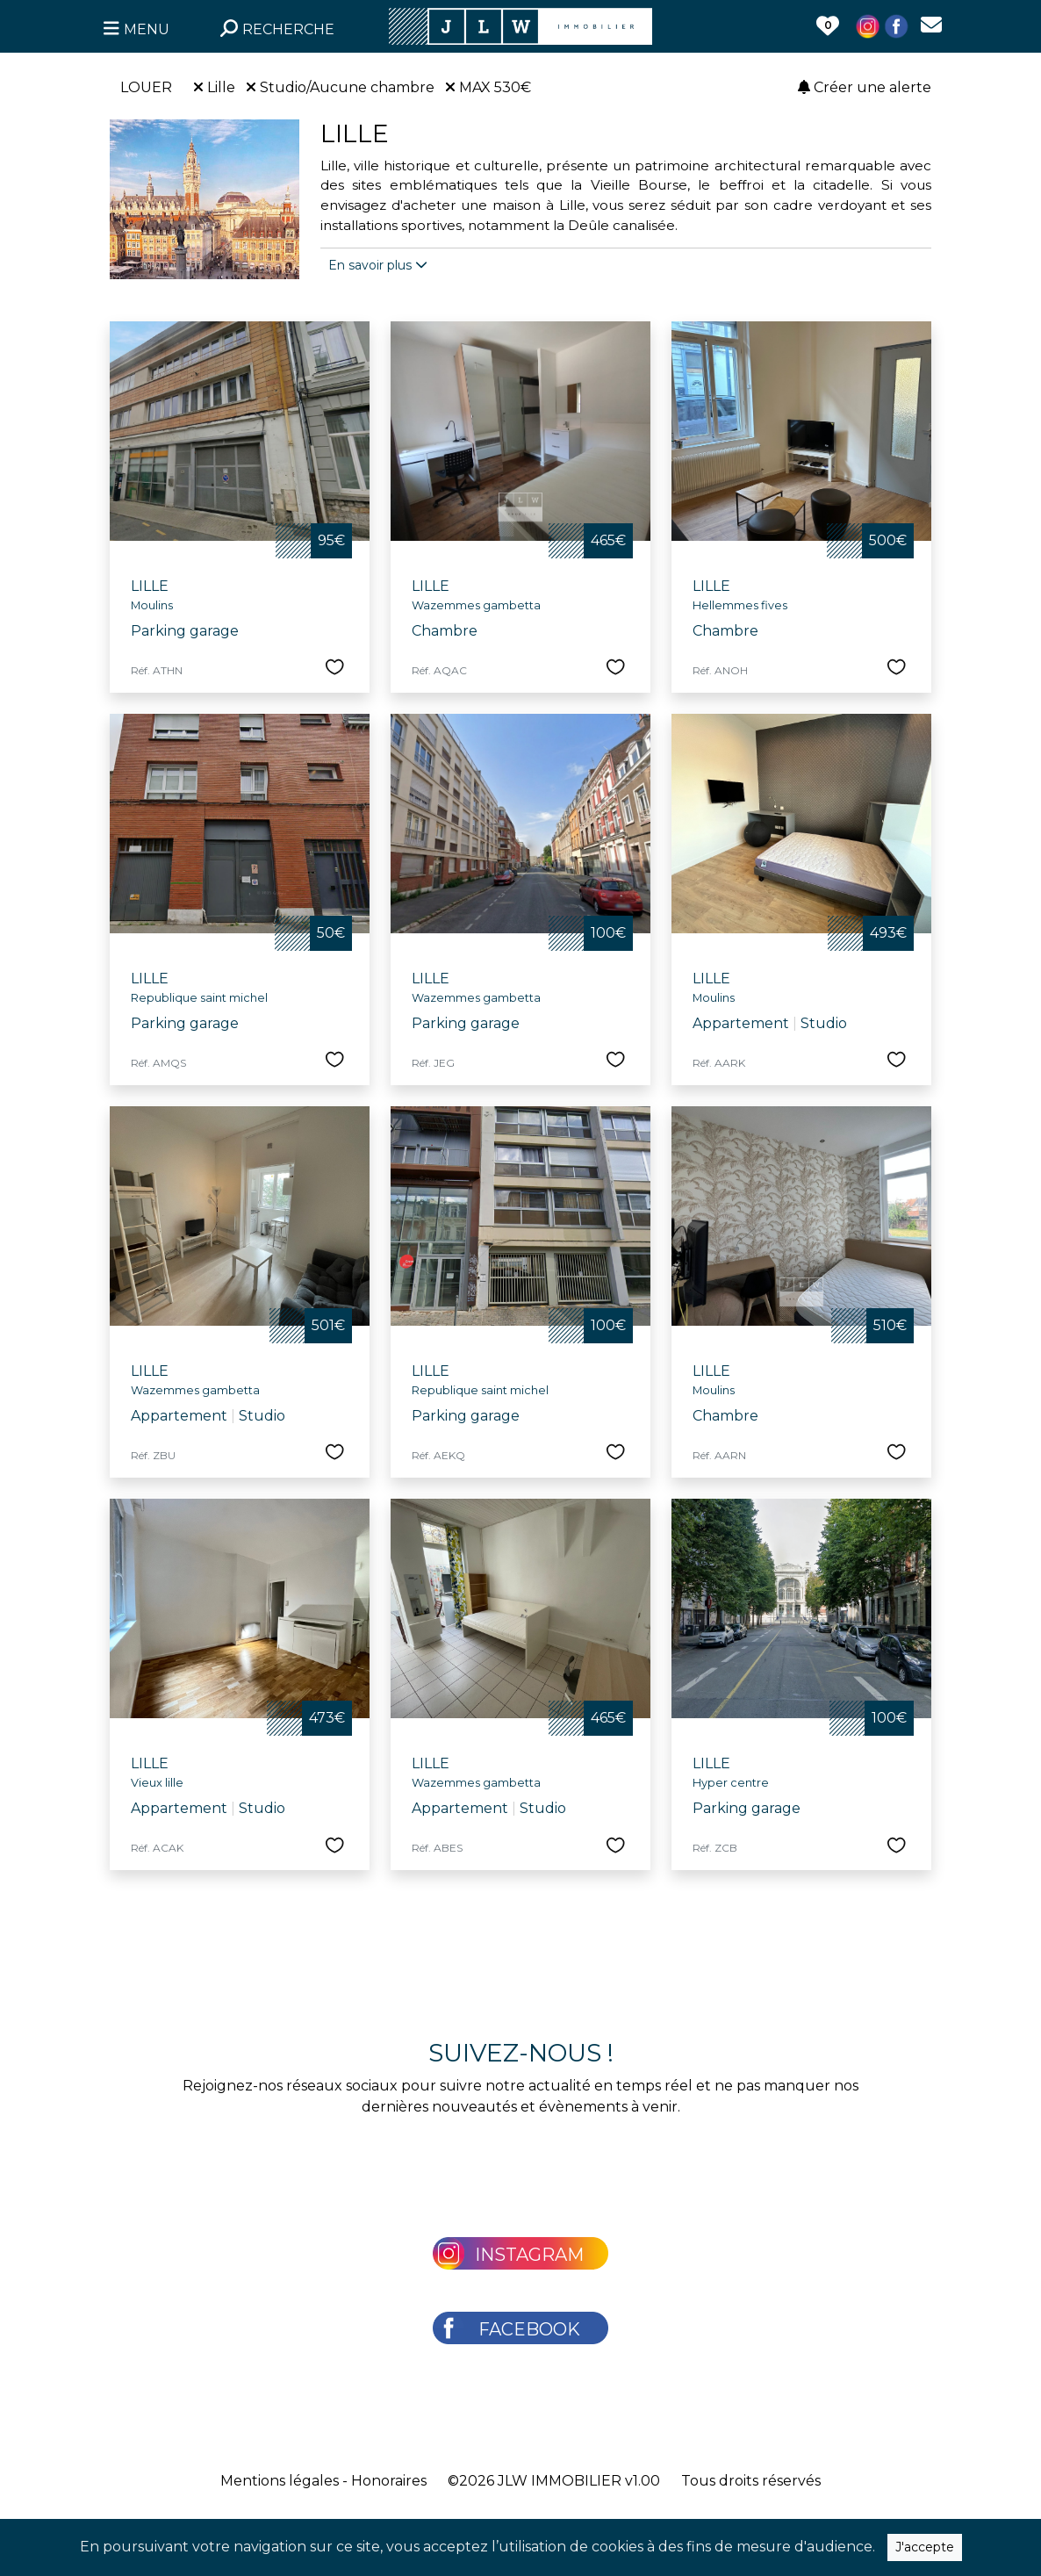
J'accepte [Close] (924, 2547)
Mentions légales (279, 2480)
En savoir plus (377, 265)
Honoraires (389, 2480)
